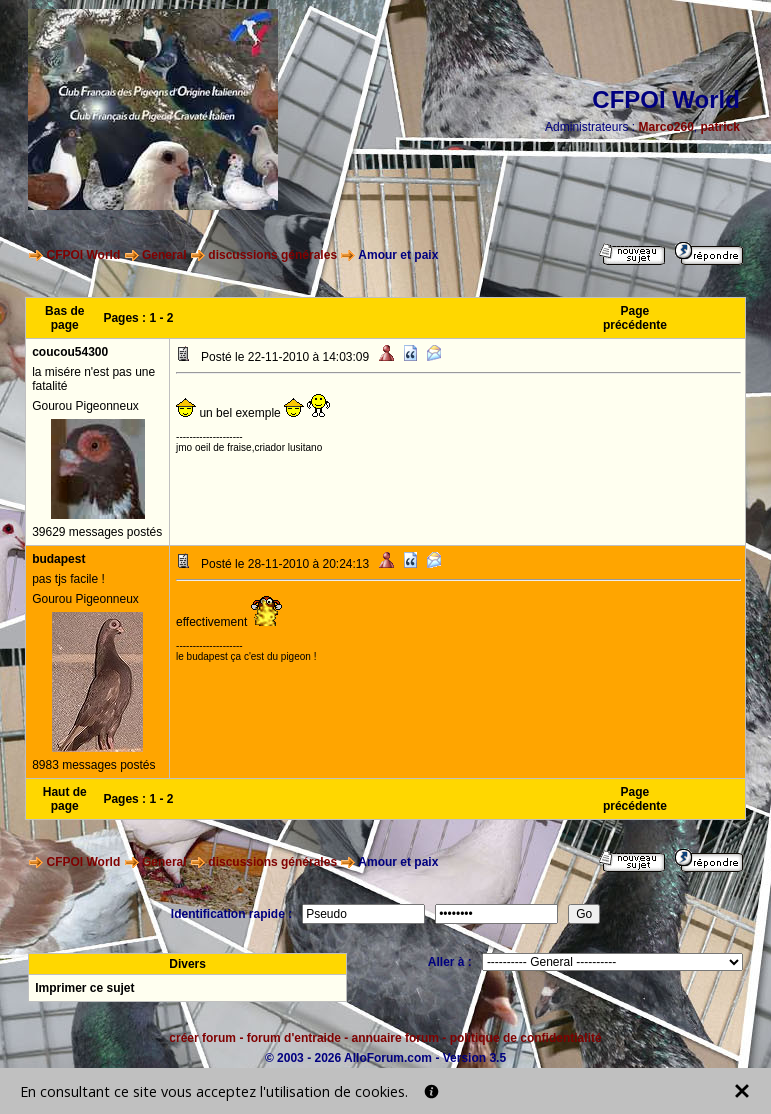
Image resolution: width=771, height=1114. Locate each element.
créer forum (202, 1038)
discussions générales (272, 255)
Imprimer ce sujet (84, 988)
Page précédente (635, 318)
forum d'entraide (294, 1038)
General (164, 255)
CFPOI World (83, 255)
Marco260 (665, 127)
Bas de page (64, 318)
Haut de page (65, 799)
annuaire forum (395, 1038)
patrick (720, 127)
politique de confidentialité (526, 1038)
